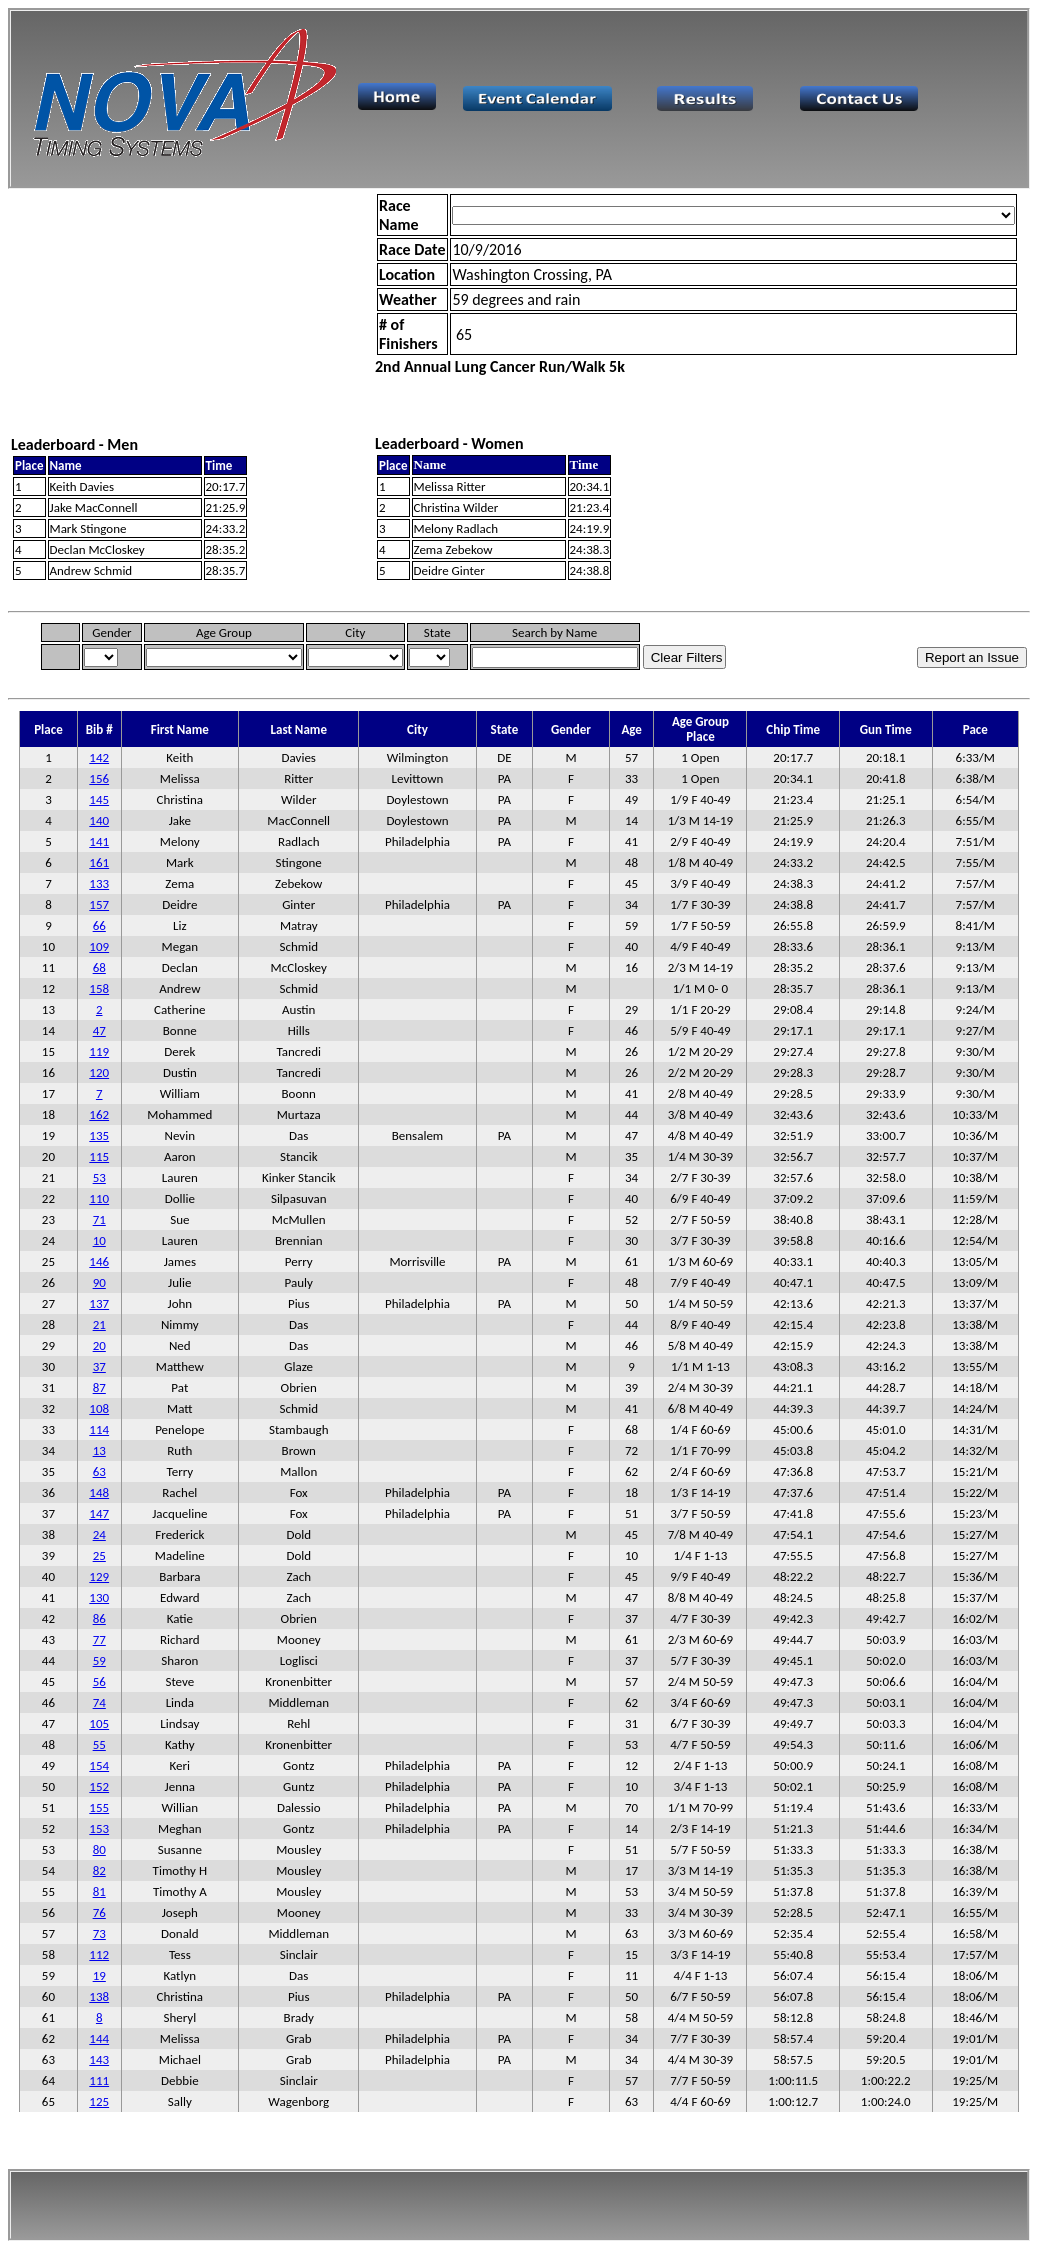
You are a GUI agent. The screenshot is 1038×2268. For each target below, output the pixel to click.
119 (99, 1051)
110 (99, 1198)
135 (99, 1135)
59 (99, 1660)
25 (99, 1555)
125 (99, 2101)
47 (99, 1030)
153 (99, 1828)
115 (99, 1156)
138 (99, 1996)
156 (99, 778)
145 (99, 799)
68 (99, 967)
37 (99, 1366)
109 (99, 946)
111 (99, 2080)
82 (99, 1870)
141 (99, 841)
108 (99, 1408)
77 (99, 1639)
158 (99, 988)
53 (99, 1177)
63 (99, 1471)
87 (99, 1387)
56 (99, 1681)
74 (99, 1702)
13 (99, 1450)
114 (99, 1429)
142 (99, 757)
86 (99, 1618)
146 (99, 1261)
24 (99, 1534)
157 (99, 904)
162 (99, 1114)
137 (99, 1303)
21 (99, 1324)
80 (99, 1849)
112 (99, 1954)
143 (99, 2059)
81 (99, 1891)
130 (99, 1597)
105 (99, 1723)
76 (99, 1912)
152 (99, 1786)
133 (99, 883)
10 (99, 1240)
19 (99, 1975)
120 (99, 1072)
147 (99, 1513)
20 (99, 1345)
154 (99, 1765)
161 (99, 862)
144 (99, 2038)
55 (99, 1744)
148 (99, 1492)
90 (99, 1282)
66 (99, 925)
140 (99, 820)
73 (99, 1933)
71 (99, 1219)
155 (99, 1807)
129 (99, 1576)
